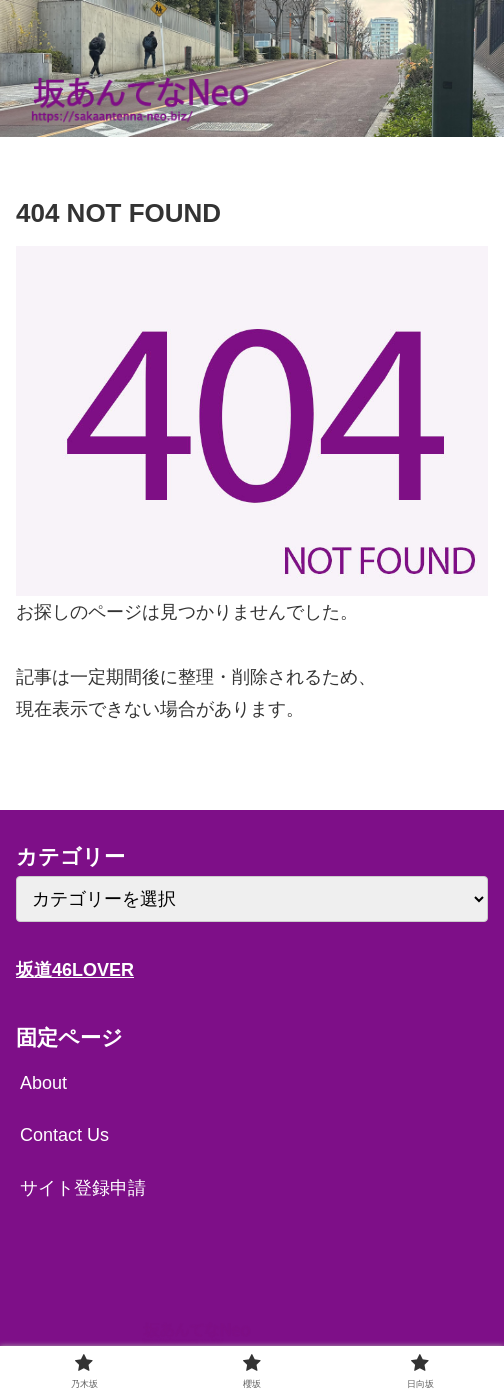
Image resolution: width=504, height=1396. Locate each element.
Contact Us (64, 1135)
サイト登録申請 (83, 1188)
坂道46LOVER (75, 970)
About (43, 1083)
